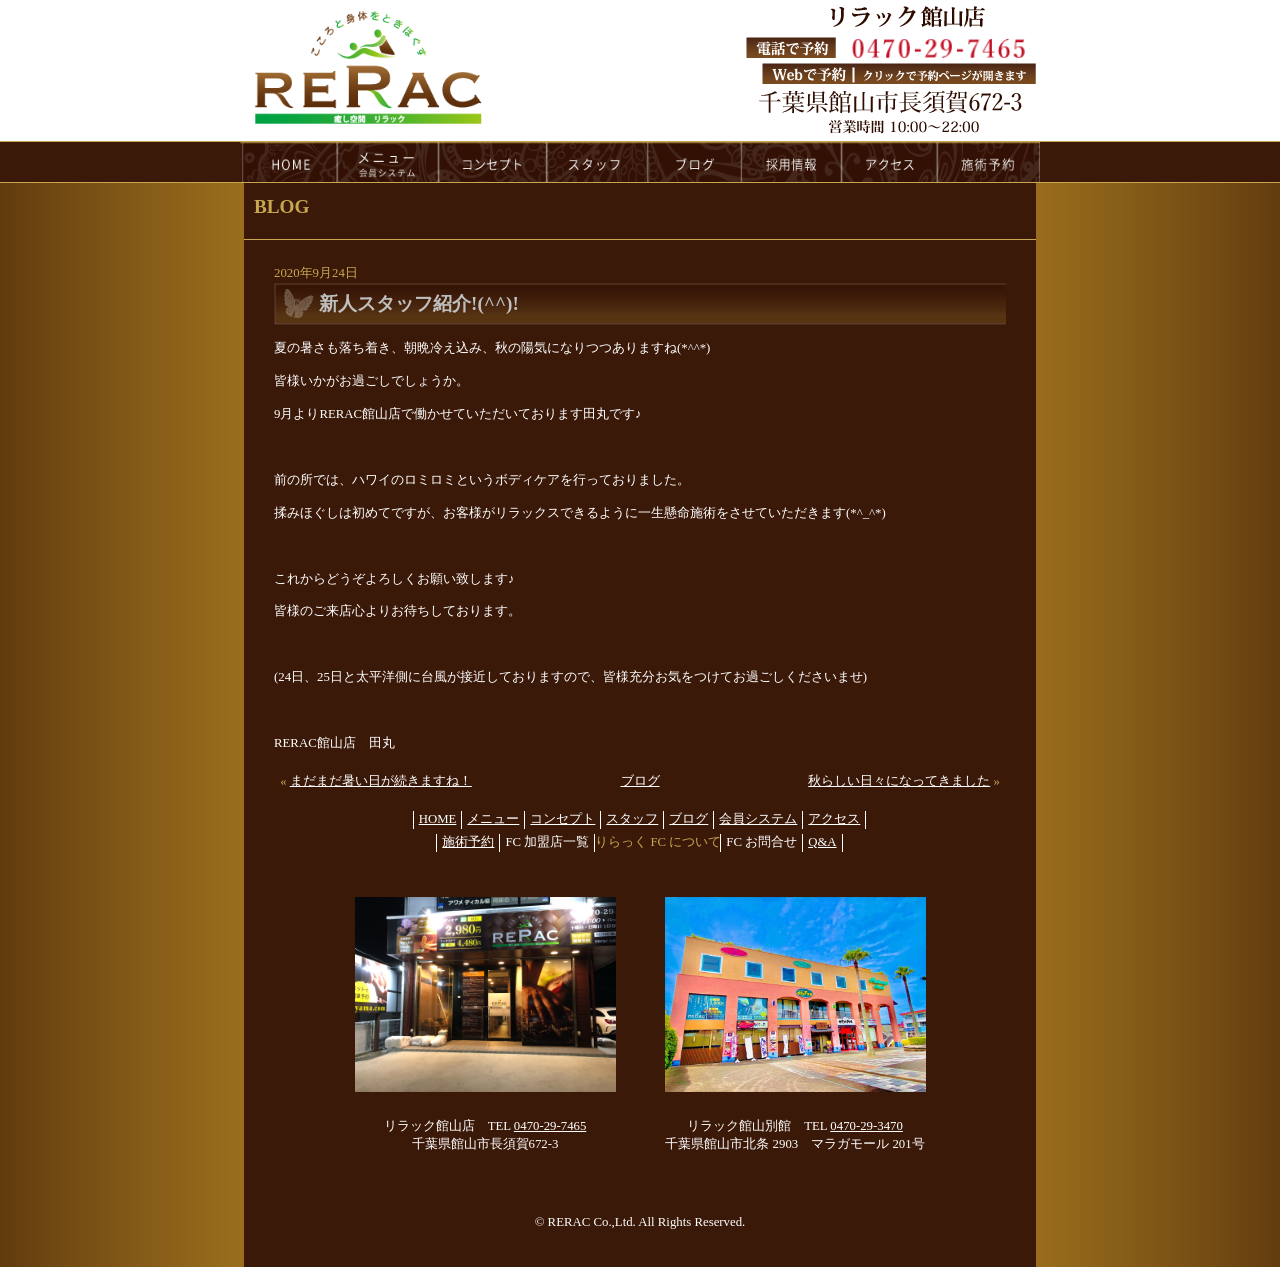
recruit (792, 162)
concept (493, 162)
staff (597, 162)
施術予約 (468, 842)
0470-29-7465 (550, 1126)
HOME (289, 162)
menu (388, 162)
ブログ (640, 781)
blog (695, 162)
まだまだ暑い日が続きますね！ (381, 781)
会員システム (758, 819)
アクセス (834, 819)
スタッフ (632, 819)
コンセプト (562, 819)
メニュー (493, 819)
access (890, 162)
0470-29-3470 (866, 1126)
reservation (989, 162)
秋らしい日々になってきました (899, 781)
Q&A (822, 842)
